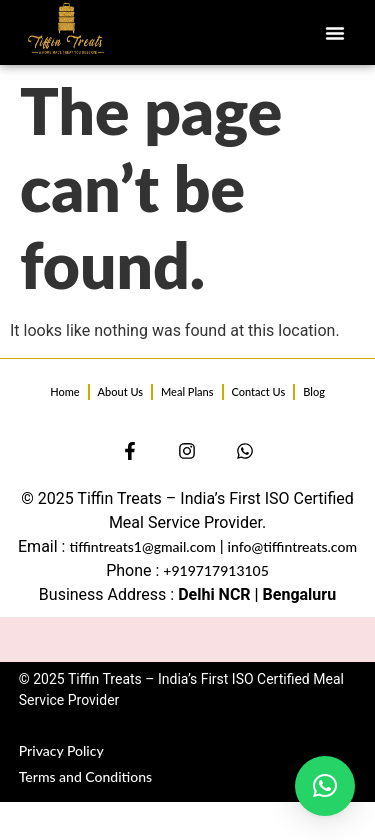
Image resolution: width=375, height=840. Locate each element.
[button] (335, 33)
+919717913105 (216, 570)
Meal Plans (187, 391)
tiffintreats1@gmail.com (142, 546)
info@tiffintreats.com (292, 546)
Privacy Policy (61, 750)
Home (64, 391)
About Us (120, 391)
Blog (314, 391)
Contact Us (259, 391)
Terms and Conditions (85, 776)
